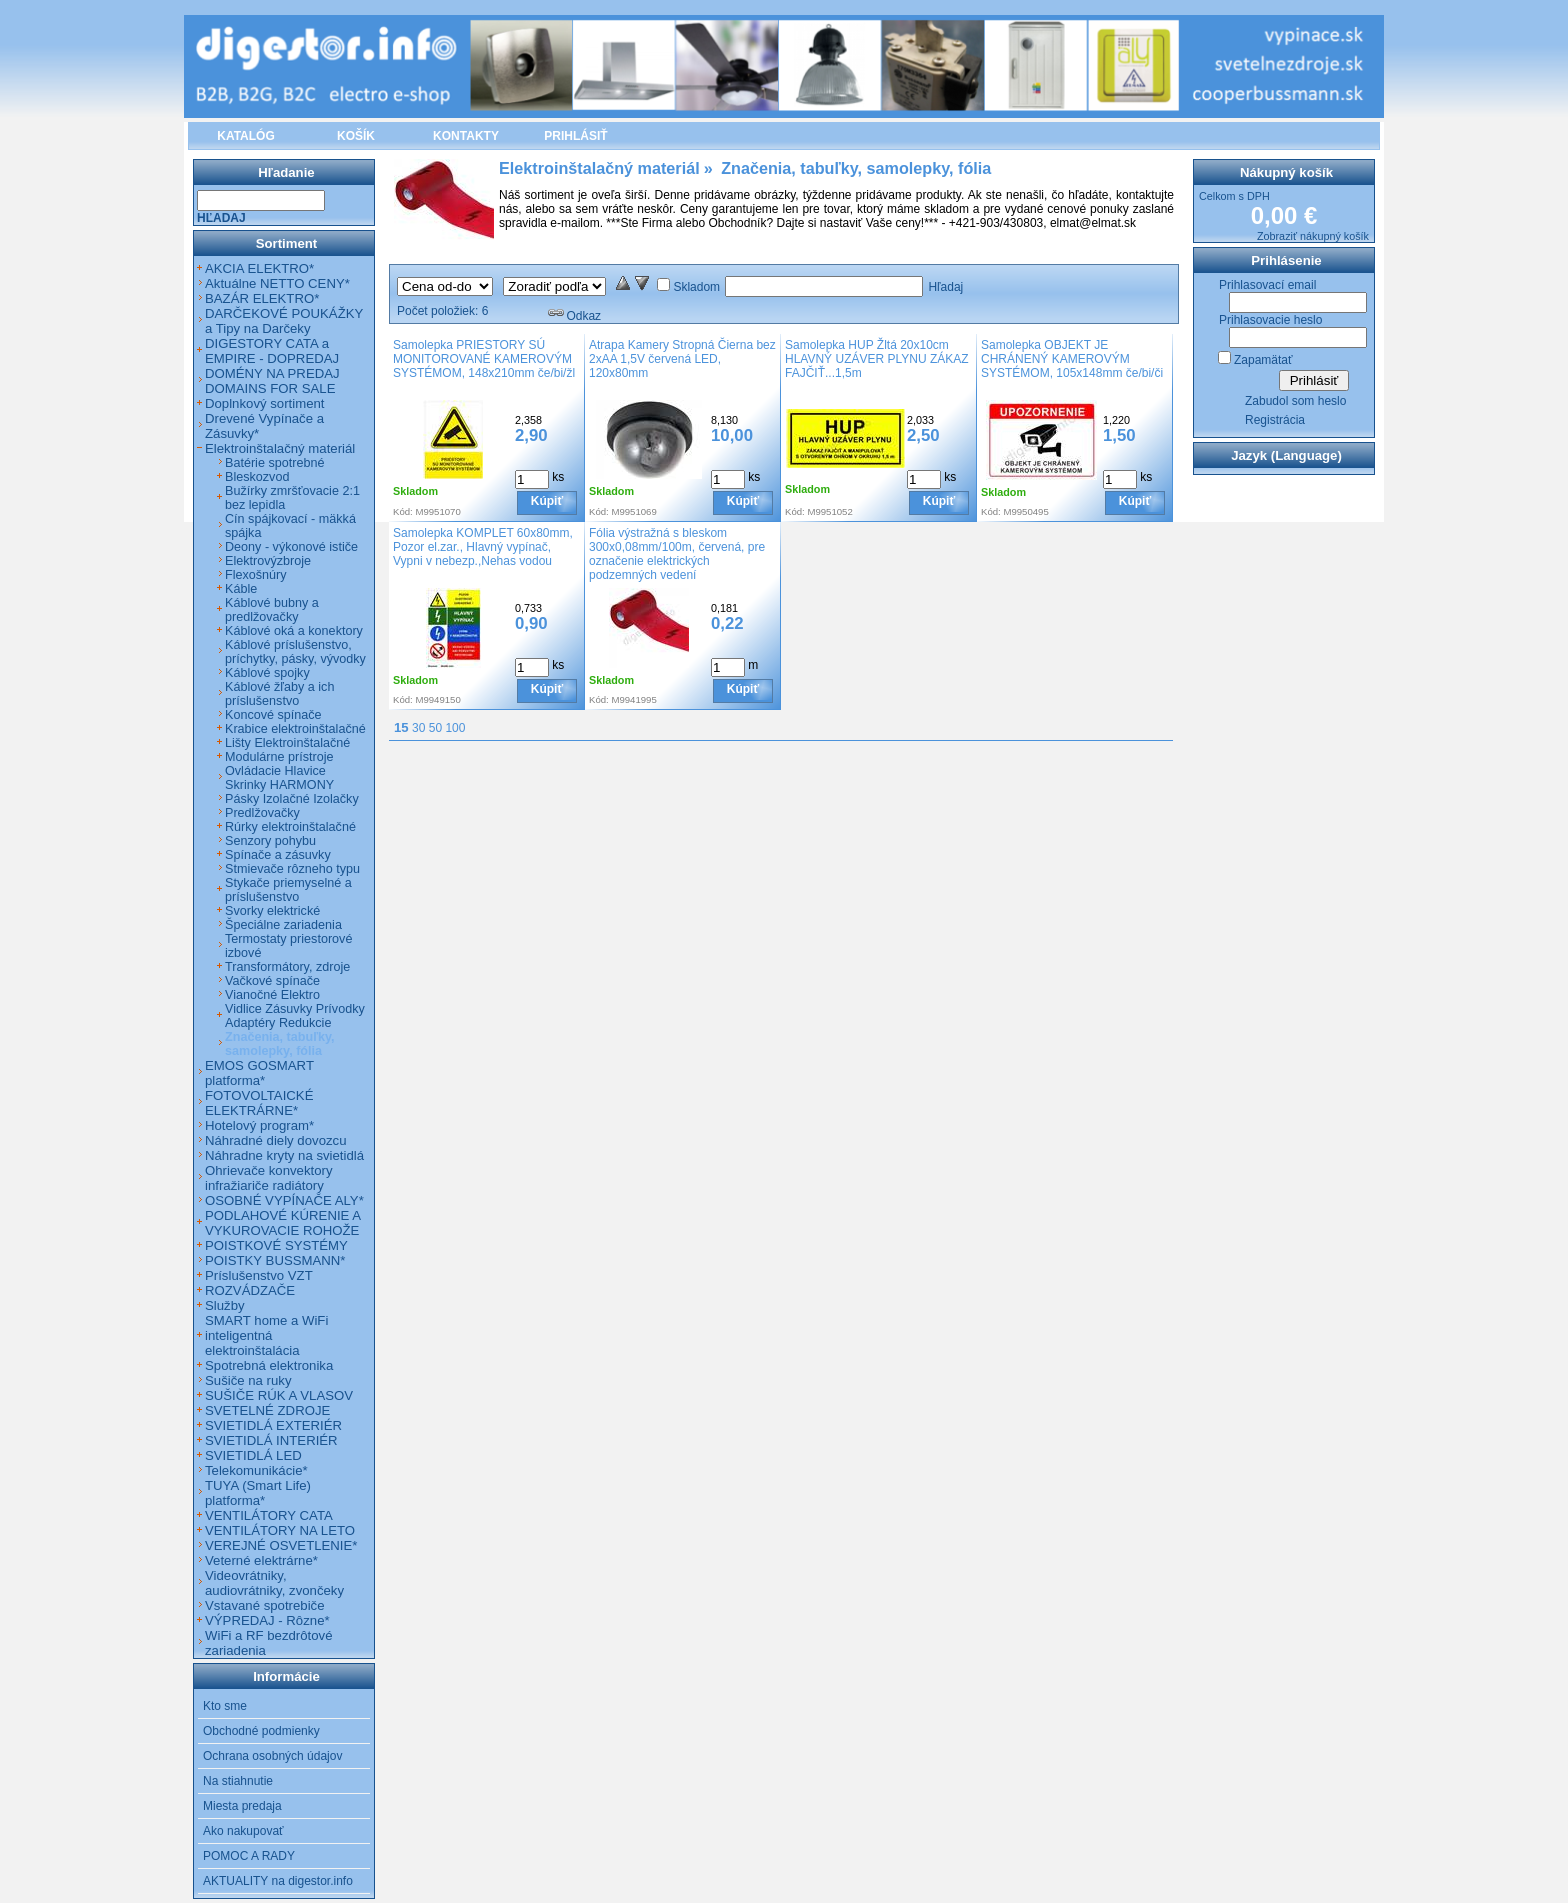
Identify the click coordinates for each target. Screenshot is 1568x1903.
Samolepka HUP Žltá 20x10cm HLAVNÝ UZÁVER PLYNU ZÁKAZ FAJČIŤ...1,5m (877, 359)
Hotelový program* (259, 1125)
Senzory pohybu (270, 841)
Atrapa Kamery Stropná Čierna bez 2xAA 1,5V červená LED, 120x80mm (682, 359)
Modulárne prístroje (279, 757)
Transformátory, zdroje (287, 967)
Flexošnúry (256, 575)
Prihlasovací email (1267, 285)
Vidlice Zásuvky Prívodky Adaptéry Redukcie (295, 1016)
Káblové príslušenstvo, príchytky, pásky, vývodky (295, 652)
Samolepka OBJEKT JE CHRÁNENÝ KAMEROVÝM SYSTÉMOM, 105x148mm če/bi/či (1072, 359)
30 (418, 728)
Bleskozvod (257, 477)
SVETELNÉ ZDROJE (267, 1410)
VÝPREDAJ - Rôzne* (267, 1620)
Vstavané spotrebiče (265, 1605)
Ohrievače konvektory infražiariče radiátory (269, 1178)
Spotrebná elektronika (269, 1365)
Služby (225, 1305)
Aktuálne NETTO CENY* (277, 283)
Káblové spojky (267, 673)
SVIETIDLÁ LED (253, 1455)
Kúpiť (547, 501)
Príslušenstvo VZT (259, 1275)
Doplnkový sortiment (264, 403)
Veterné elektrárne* (261, 1560)
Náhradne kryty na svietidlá (284, 1155)
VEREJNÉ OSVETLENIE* (281, 1545)
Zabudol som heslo (1295, 401)
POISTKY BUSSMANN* (275, 1260)
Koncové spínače (273, 715)
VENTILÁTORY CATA (269, 1515)
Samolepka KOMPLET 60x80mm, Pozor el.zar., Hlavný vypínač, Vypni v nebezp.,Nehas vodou (483, 547)
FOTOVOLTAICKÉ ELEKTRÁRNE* (259, 1103)
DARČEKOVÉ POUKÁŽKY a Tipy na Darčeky (284, 321)
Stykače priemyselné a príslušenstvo (288, 890)
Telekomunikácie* (256, 1470)
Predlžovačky (262, 813)
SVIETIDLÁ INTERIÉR (271, 1440)
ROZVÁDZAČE (250, 1290)
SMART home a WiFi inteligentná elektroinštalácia (266, 1335)
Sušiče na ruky (248, 1380)
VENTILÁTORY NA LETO (280, 1530)
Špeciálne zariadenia (283, 925)
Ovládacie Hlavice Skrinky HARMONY (279, 778)
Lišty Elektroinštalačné (287, 743)
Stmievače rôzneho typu (292, 869)
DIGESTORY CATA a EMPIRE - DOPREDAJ (272, 351)
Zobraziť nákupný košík (1313, 236)
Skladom (696, 287)
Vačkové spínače (272, 981)
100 (455, 728)
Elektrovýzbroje (268, 561)
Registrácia (1275, 420)
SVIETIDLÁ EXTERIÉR (273, 1425)
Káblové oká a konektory (294, 631)
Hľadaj (945, 287)
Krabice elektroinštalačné (295, 729)
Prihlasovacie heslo (1270, 320)
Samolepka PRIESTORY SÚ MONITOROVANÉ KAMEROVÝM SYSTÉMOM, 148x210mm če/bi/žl (484, 359)
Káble (241, 589)
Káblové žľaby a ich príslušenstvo (279, 694)
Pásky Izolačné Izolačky (292, 799)
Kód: (403, 511)
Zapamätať (1263, 360)
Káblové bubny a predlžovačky (272, 610)
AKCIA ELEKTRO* (259, 268)
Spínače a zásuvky (278, 855)
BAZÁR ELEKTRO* (262, 298)
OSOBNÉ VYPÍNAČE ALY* (284, 1200)
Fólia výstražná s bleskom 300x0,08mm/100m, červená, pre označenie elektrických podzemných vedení (677, 554)
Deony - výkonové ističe (291, 547)
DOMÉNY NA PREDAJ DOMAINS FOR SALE (272, 381)
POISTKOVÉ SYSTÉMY (276, 1245)
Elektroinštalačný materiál (280, 448)
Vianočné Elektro (272, 995)
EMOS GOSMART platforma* (259, 1073)
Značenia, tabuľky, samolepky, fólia (280, 1044)
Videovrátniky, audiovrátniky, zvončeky (274, 1583)
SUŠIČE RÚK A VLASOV (279, 1395)
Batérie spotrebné (274, 463)
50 (435, 728)
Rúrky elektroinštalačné (290, 827)
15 (401, 727)
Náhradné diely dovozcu (276, 1140)
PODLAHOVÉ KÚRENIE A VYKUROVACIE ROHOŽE (282, 1223)
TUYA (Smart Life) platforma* (258, 1493)
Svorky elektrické (272, 911)
